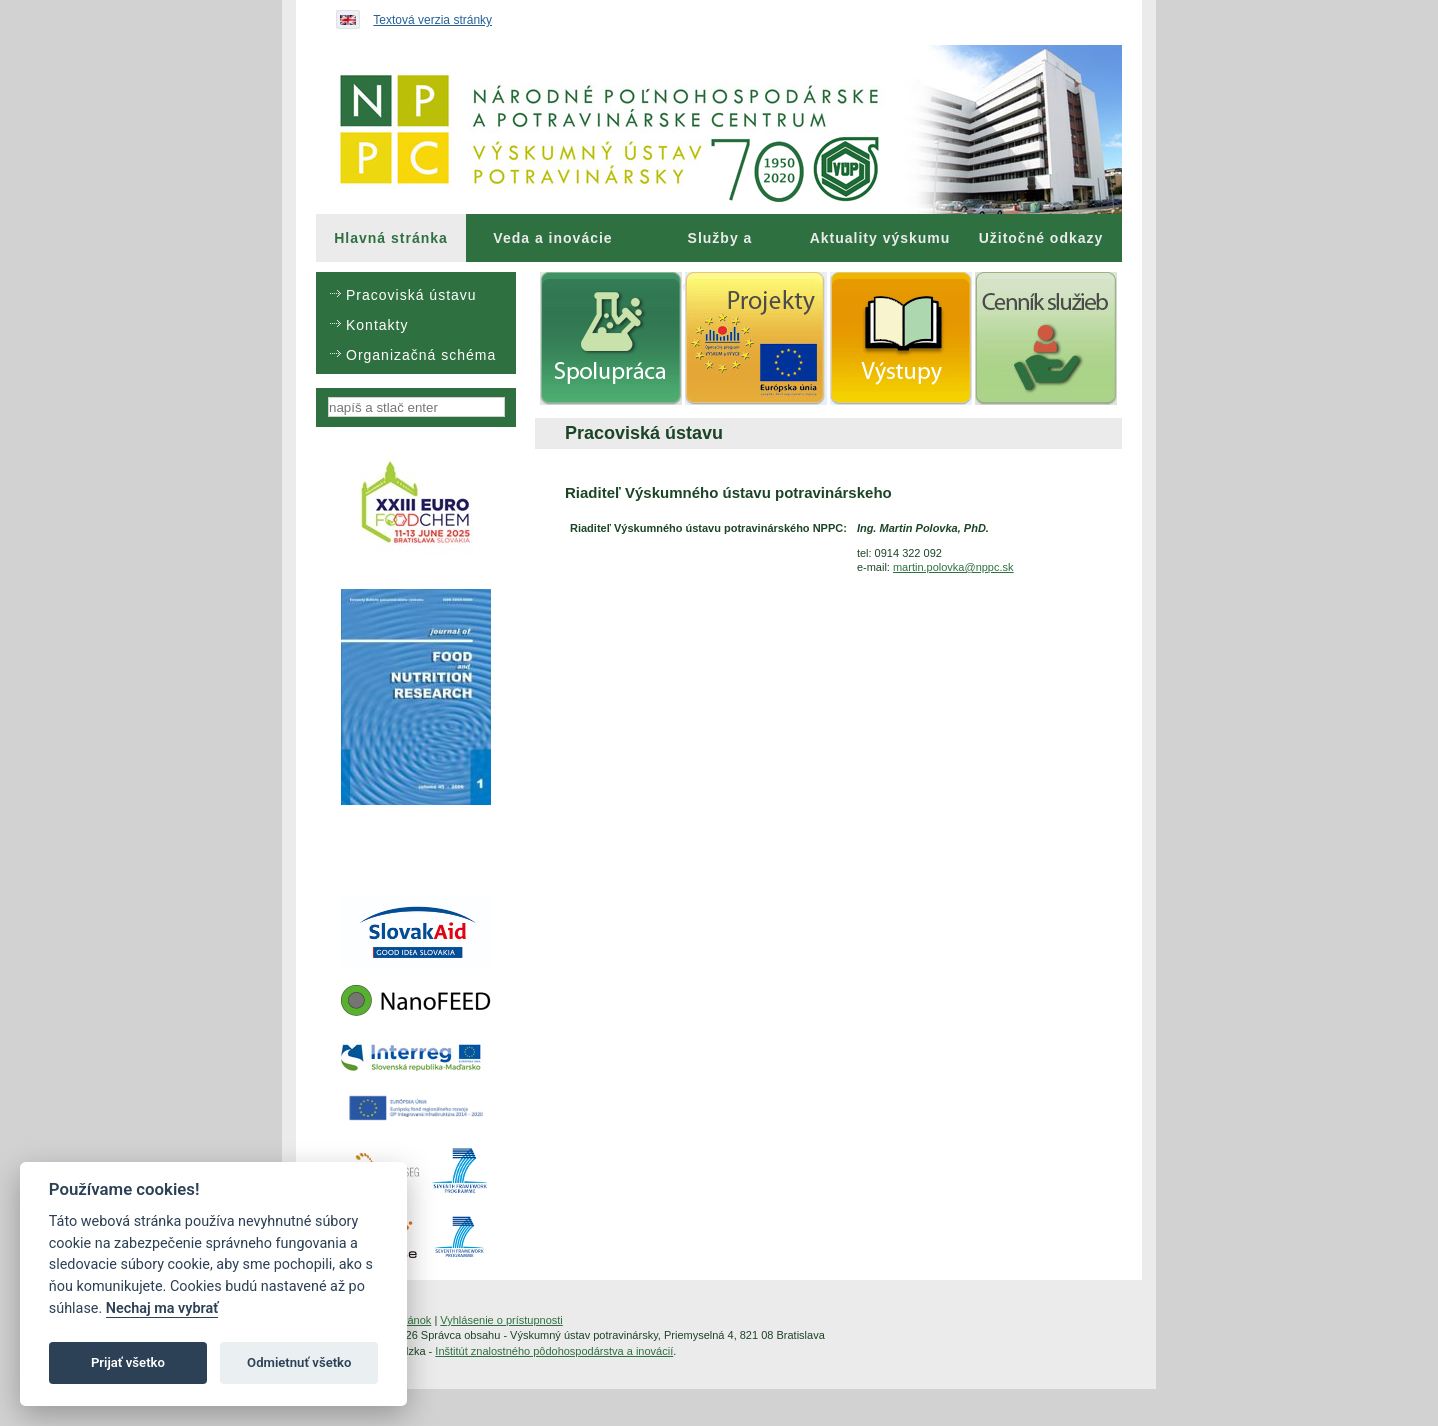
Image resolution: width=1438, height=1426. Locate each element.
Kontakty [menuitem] (377, 325)
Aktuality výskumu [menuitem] (880, 238)
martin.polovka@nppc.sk (953, 567)
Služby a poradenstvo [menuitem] (719, 246)
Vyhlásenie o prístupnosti (501, 1320)
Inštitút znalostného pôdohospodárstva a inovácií (554, 1351)
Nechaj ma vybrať (162, 1308)
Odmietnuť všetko (299, 1362)
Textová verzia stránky (432, 20)
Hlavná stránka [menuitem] (391, 238)
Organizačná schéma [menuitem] (421, 355)
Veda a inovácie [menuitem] (552, 238)
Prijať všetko (128, 1362)
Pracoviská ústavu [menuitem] (411, 295)
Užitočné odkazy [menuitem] (1041, 238)
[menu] (416, 323)
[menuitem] (391, 238)
